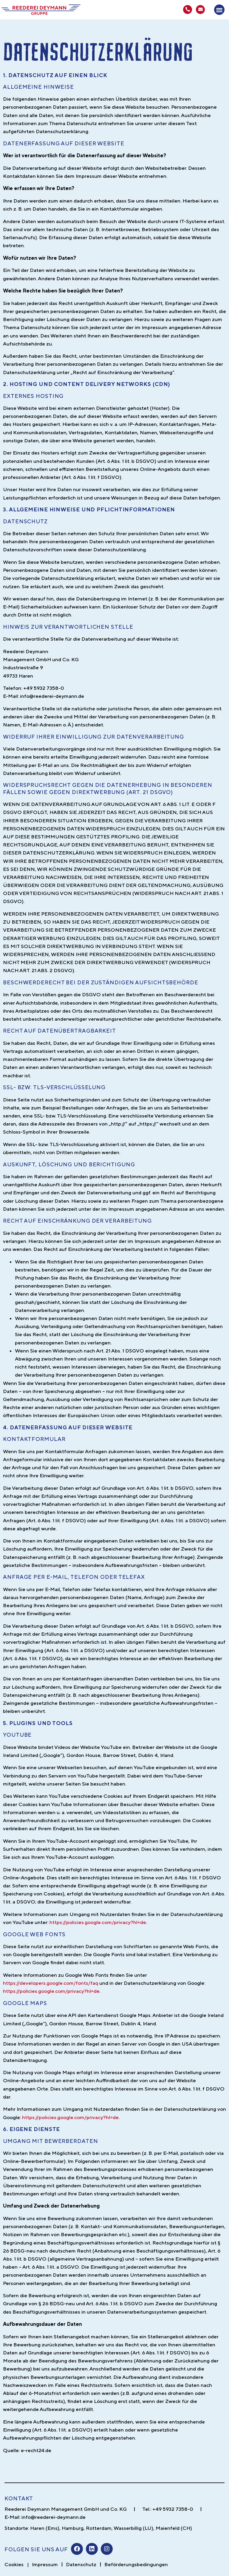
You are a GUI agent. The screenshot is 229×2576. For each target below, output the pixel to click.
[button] (219, 9)
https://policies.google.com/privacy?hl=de (97, 1922)
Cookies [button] (14, 2564)
